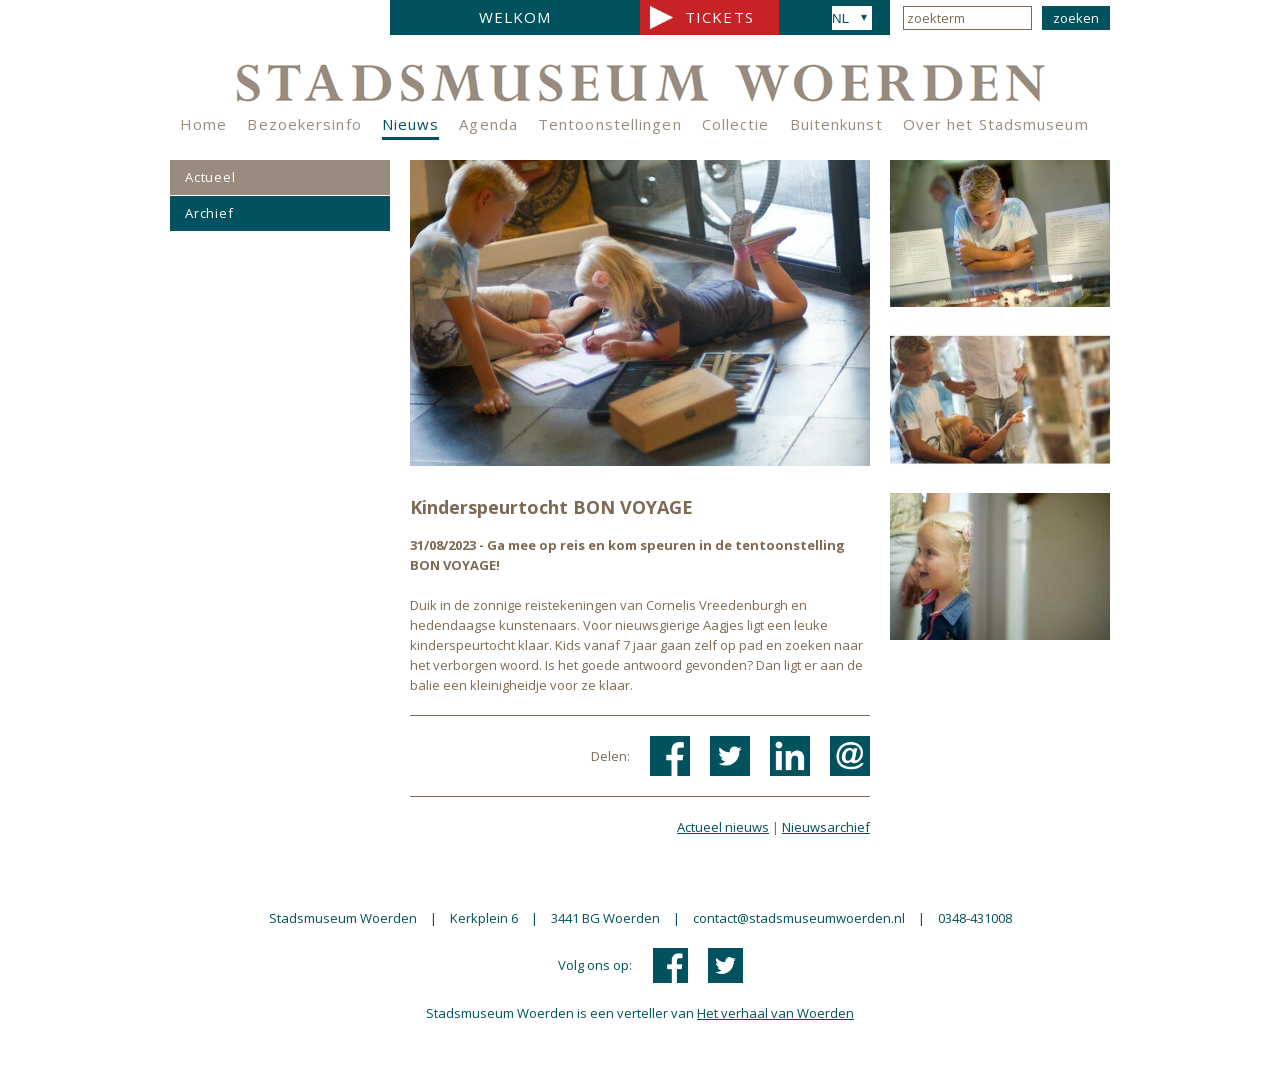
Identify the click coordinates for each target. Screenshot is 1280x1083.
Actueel (210, 177)
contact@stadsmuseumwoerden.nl (799, 918)
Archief (209, 213)
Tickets (719, 17)
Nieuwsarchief (826, 827)
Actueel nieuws (723, 827)
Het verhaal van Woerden (775, 1013)
